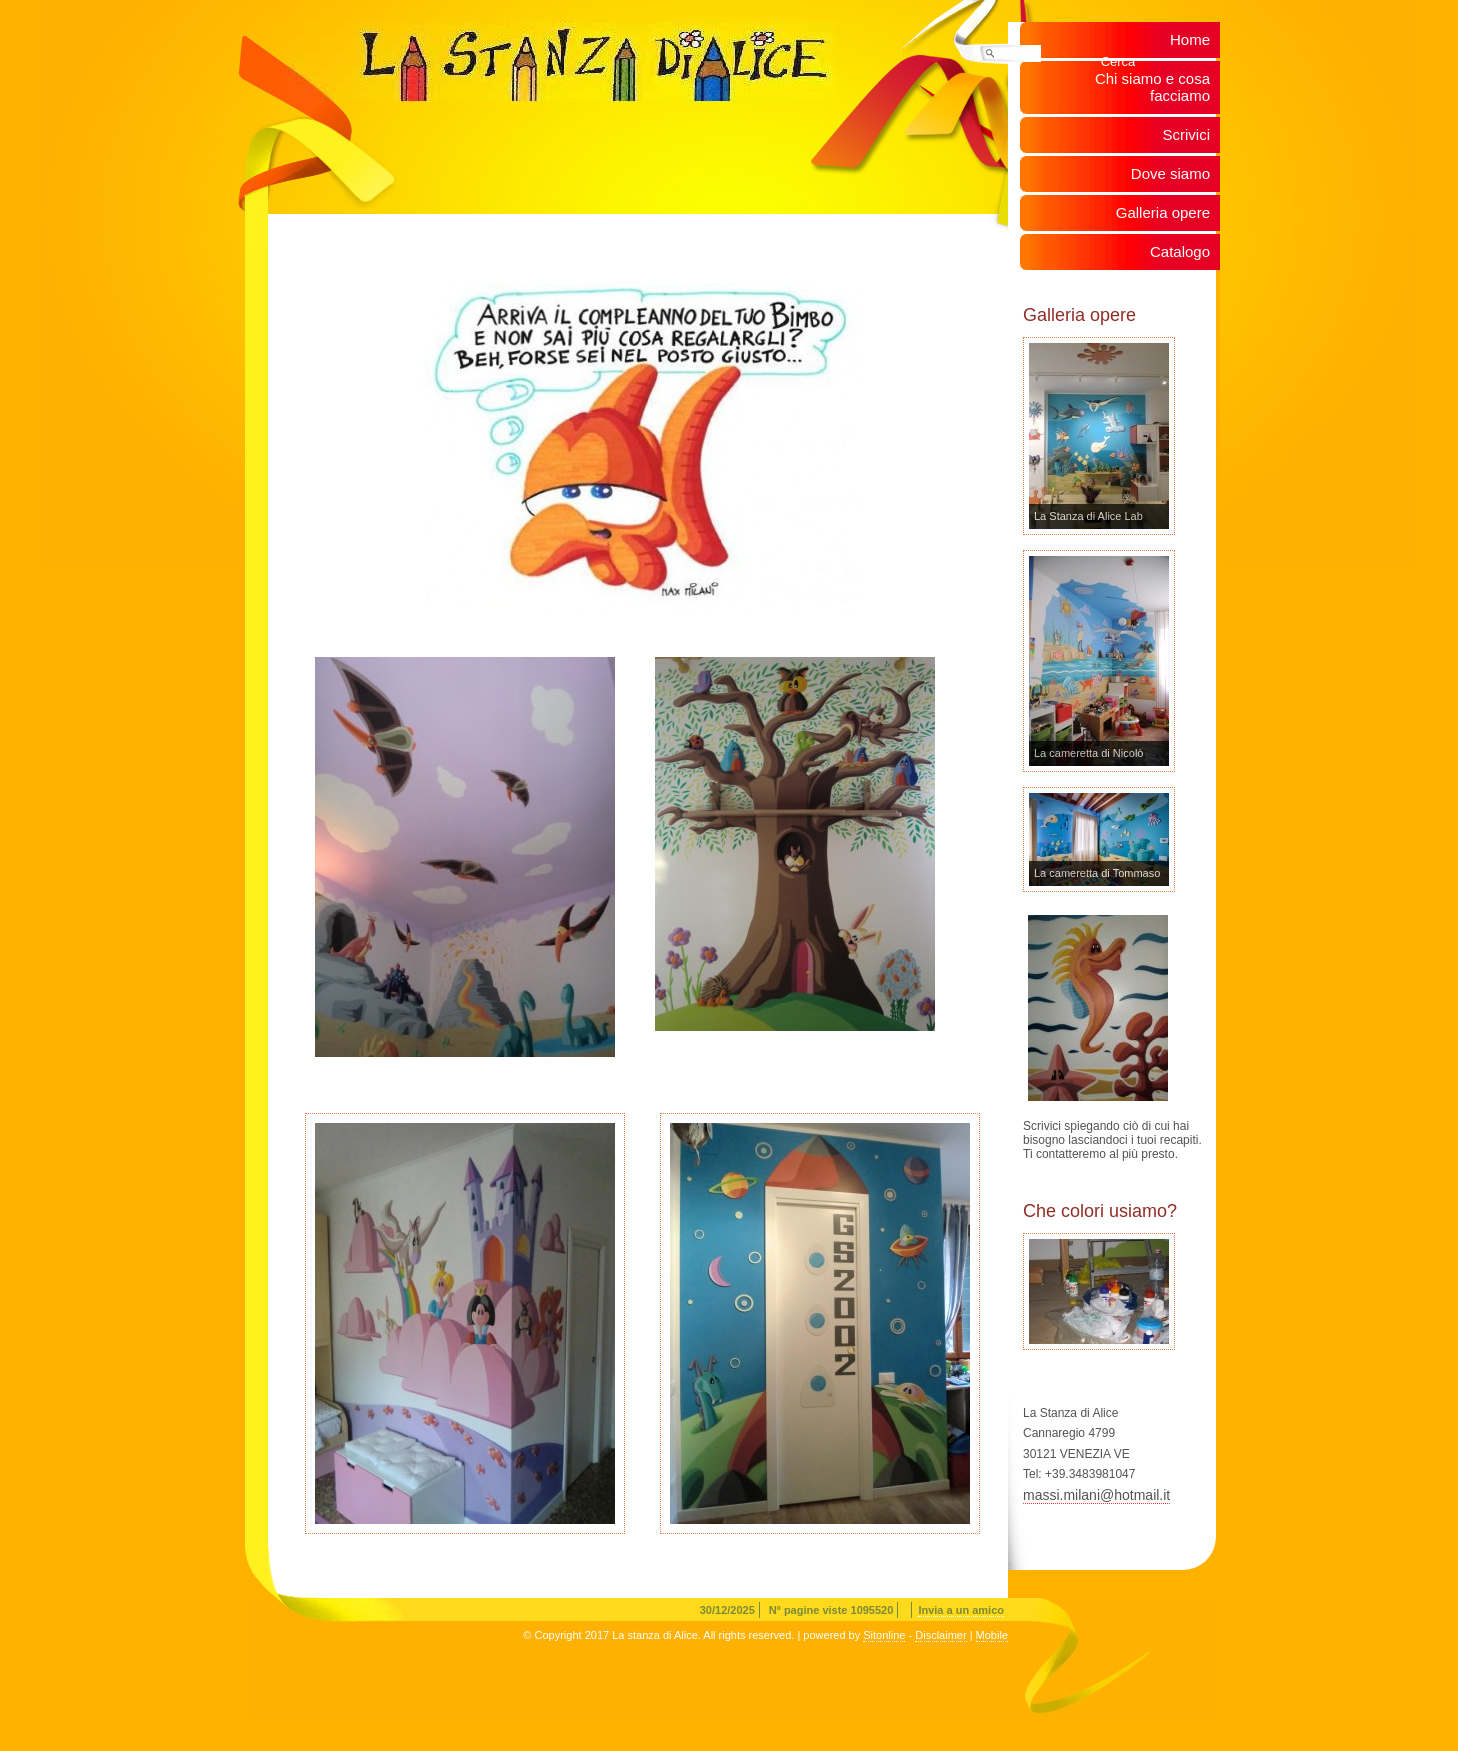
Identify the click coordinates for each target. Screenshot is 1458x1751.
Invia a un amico (961, 1610)
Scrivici (1187, 134)
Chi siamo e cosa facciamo (1152, 87)
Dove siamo (1170, 173)
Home (1190, 39)
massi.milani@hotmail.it (1096, 1495)
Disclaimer (940, 1635)
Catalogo (1180, 251)
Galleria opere (1163, 212)
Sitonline (884, 1635)
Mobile (992, 1635)
